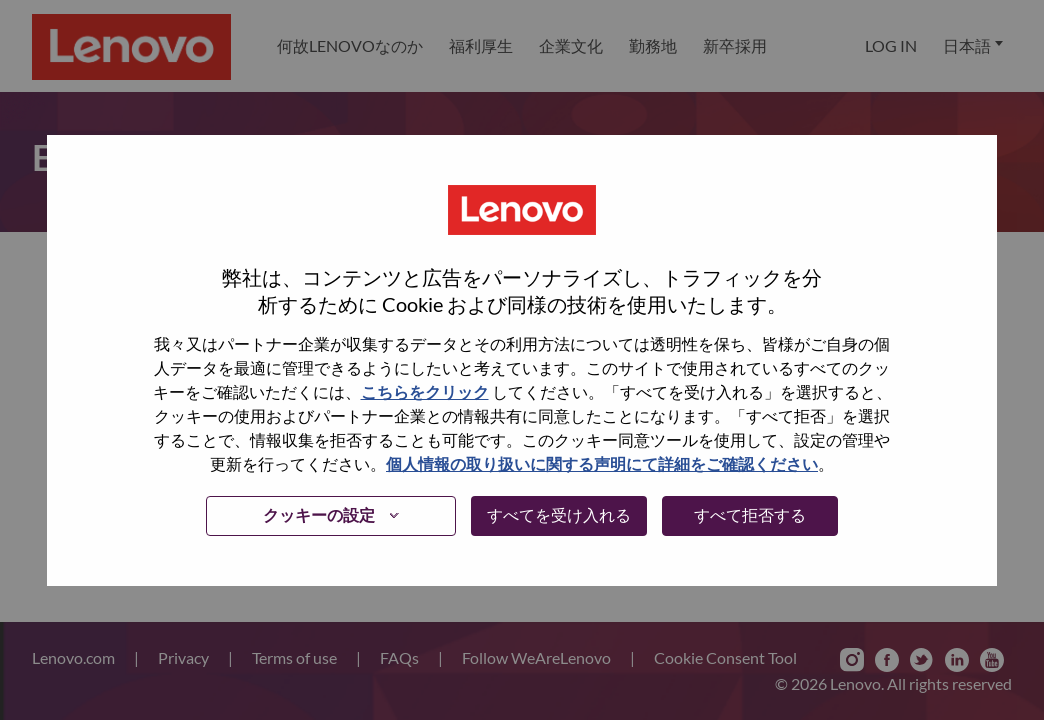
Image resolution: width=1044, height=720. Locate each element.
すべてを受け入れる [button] (559, 514)
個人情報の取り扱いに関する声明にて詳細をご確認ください (602, 463)
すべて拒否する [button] (750, 514)
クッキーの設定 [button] (319, 514)
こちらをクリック (425, 391)
